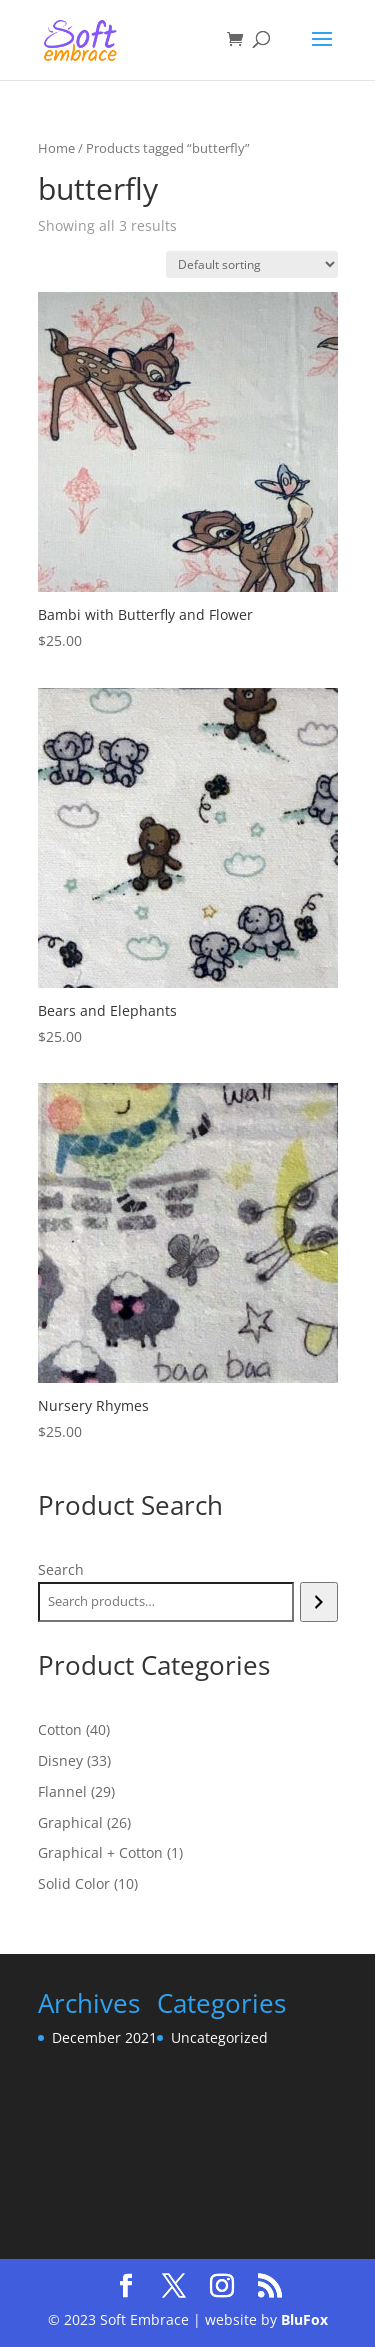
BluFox (304, 2319)
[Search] (318, 1602)
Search (61, 1569)
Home (56, 148)
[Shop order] (252, 264)
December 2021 (104, 2037)
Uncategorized (219, 2037)
